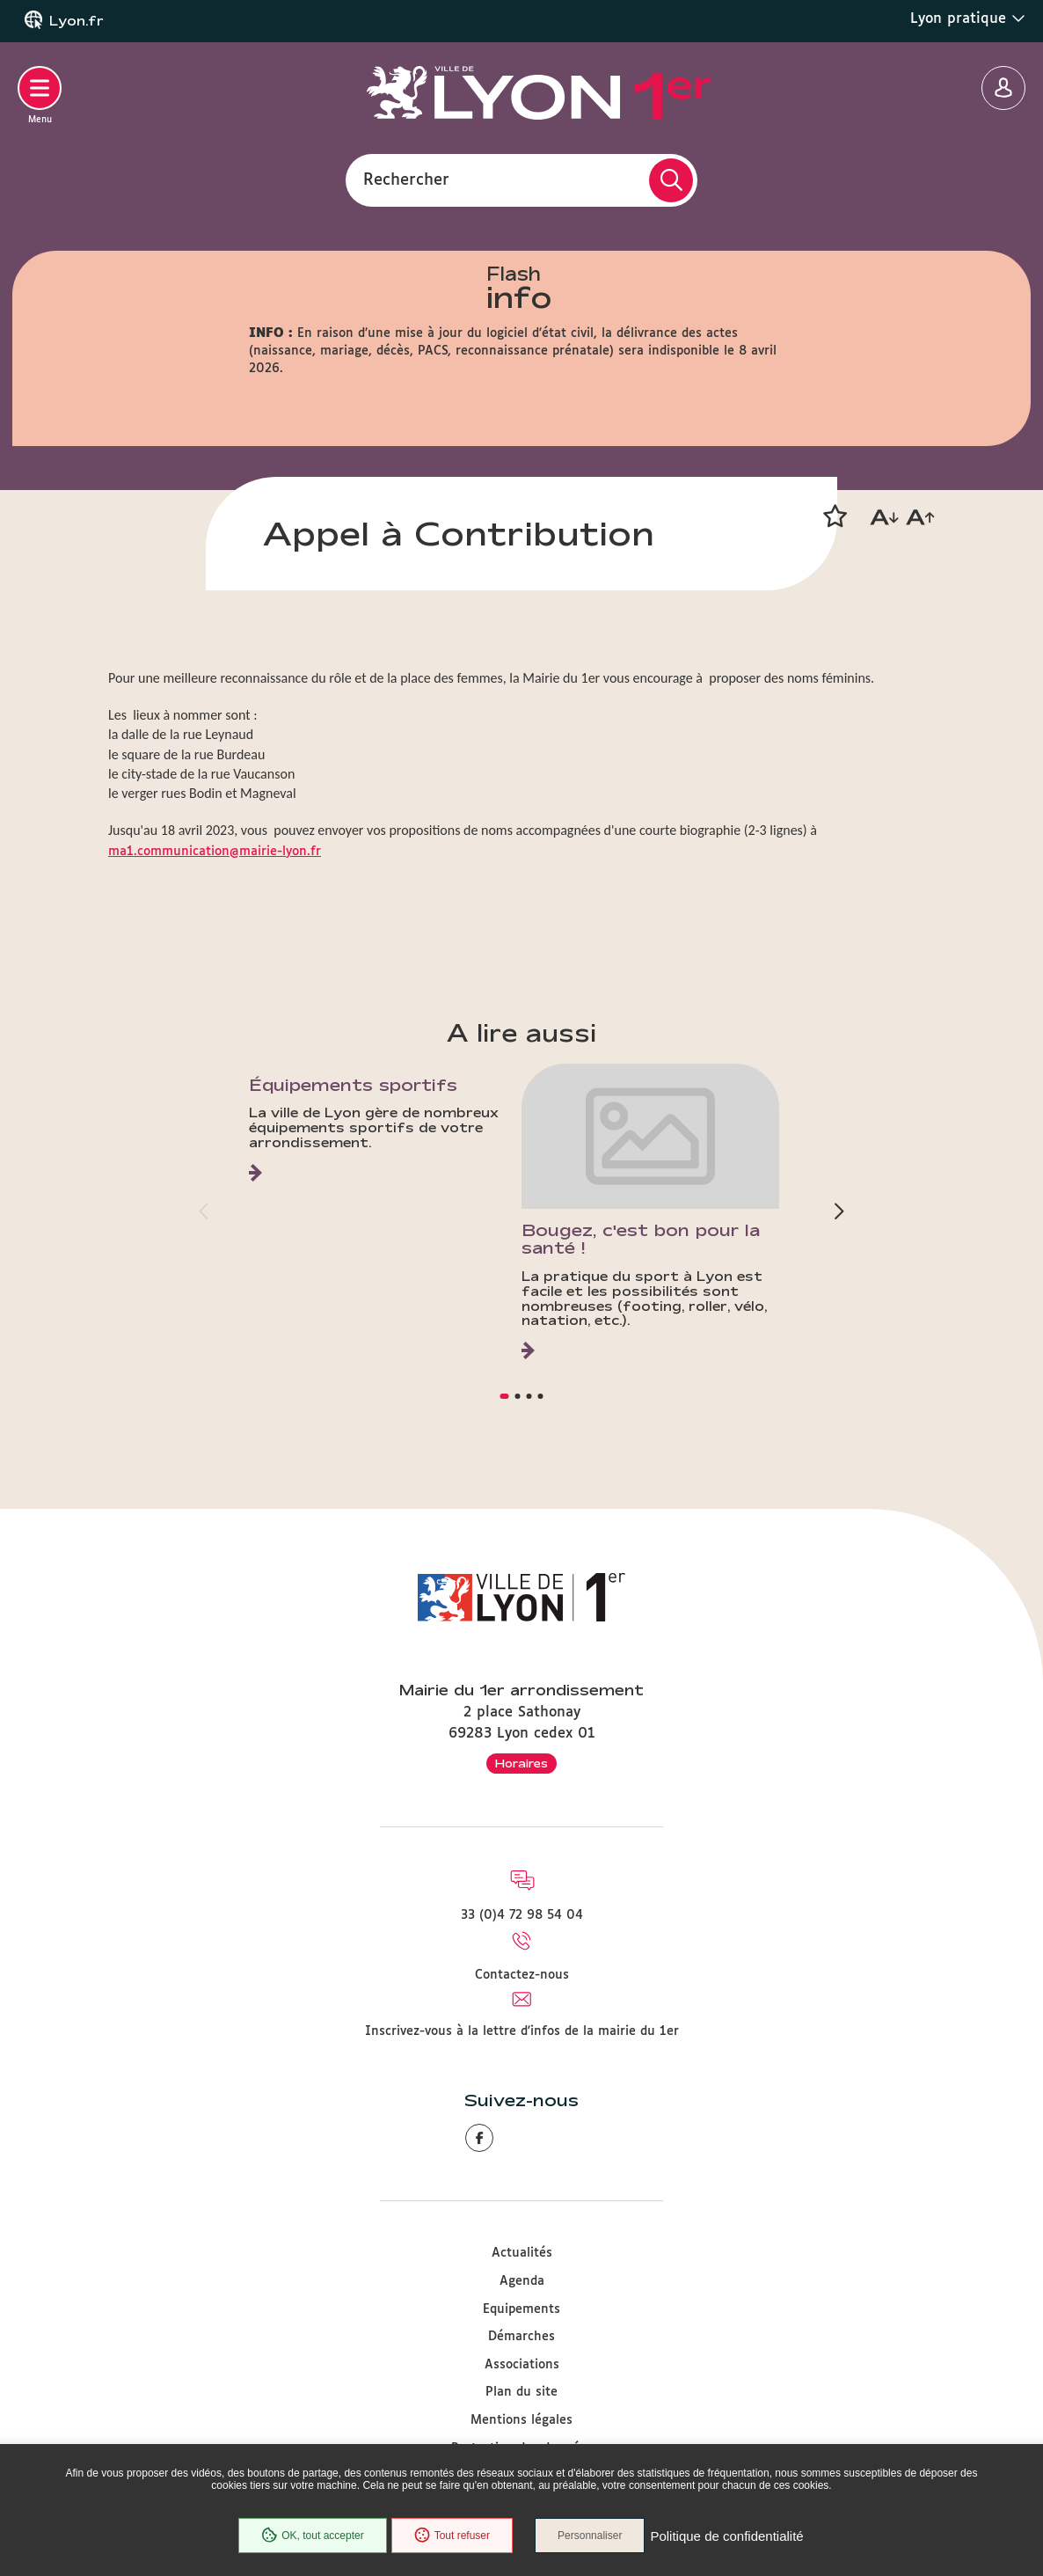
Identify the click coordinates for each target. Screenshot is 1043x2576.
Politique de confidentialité (726, 2535)
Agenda (522, 2281)
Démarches (521, 2337)
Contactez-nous (522, 1975)
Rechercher (406, 179)
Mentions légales (521, 2420)
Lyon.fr (76, 21)
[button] (834, 516)
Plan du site (521, 2392)
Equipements (521, 2309)
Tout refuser (452, 2535)
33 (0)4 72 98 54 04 (522, 1915)
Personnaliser (590, 2535)
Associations (522, 2365)
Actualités (522, 2253)
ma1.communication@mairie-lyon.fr (214, 851)
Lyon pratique (967, 18)
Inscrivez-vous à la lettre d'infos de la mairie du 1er (522, 2031)
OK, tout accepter (312, 2535)
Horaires (521, 1763)
